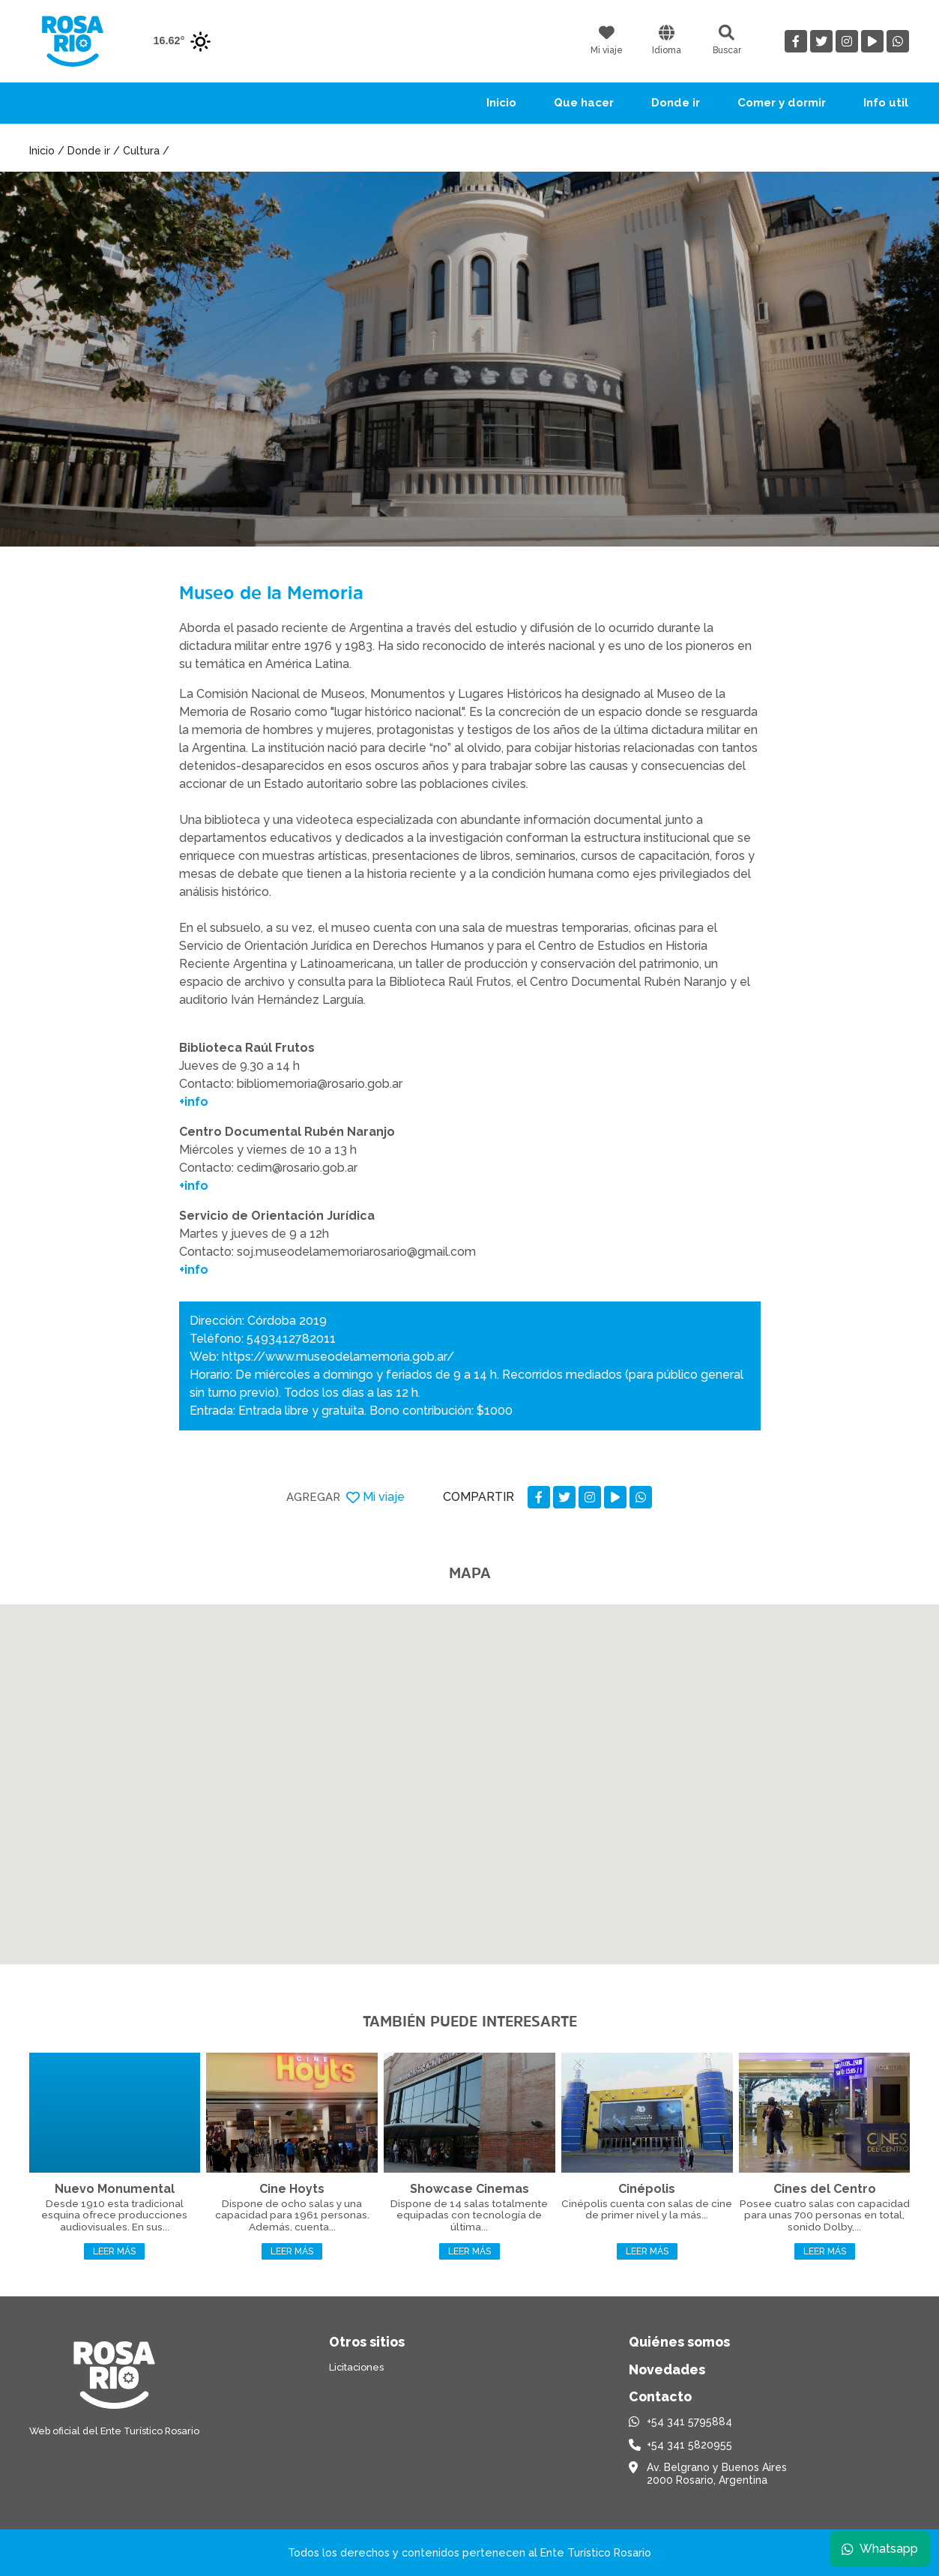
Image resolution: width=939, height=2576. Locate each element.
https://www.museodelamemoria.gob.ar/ (338, 1356)
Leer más (114, 2251)
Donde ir (675, 102)
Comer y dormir (781, 102)
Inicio (501, 102)
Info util (885, 102)
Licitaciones (356, 2367)
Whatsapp (877, 2546)
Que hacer (584, 102)
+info (193, 1102)
